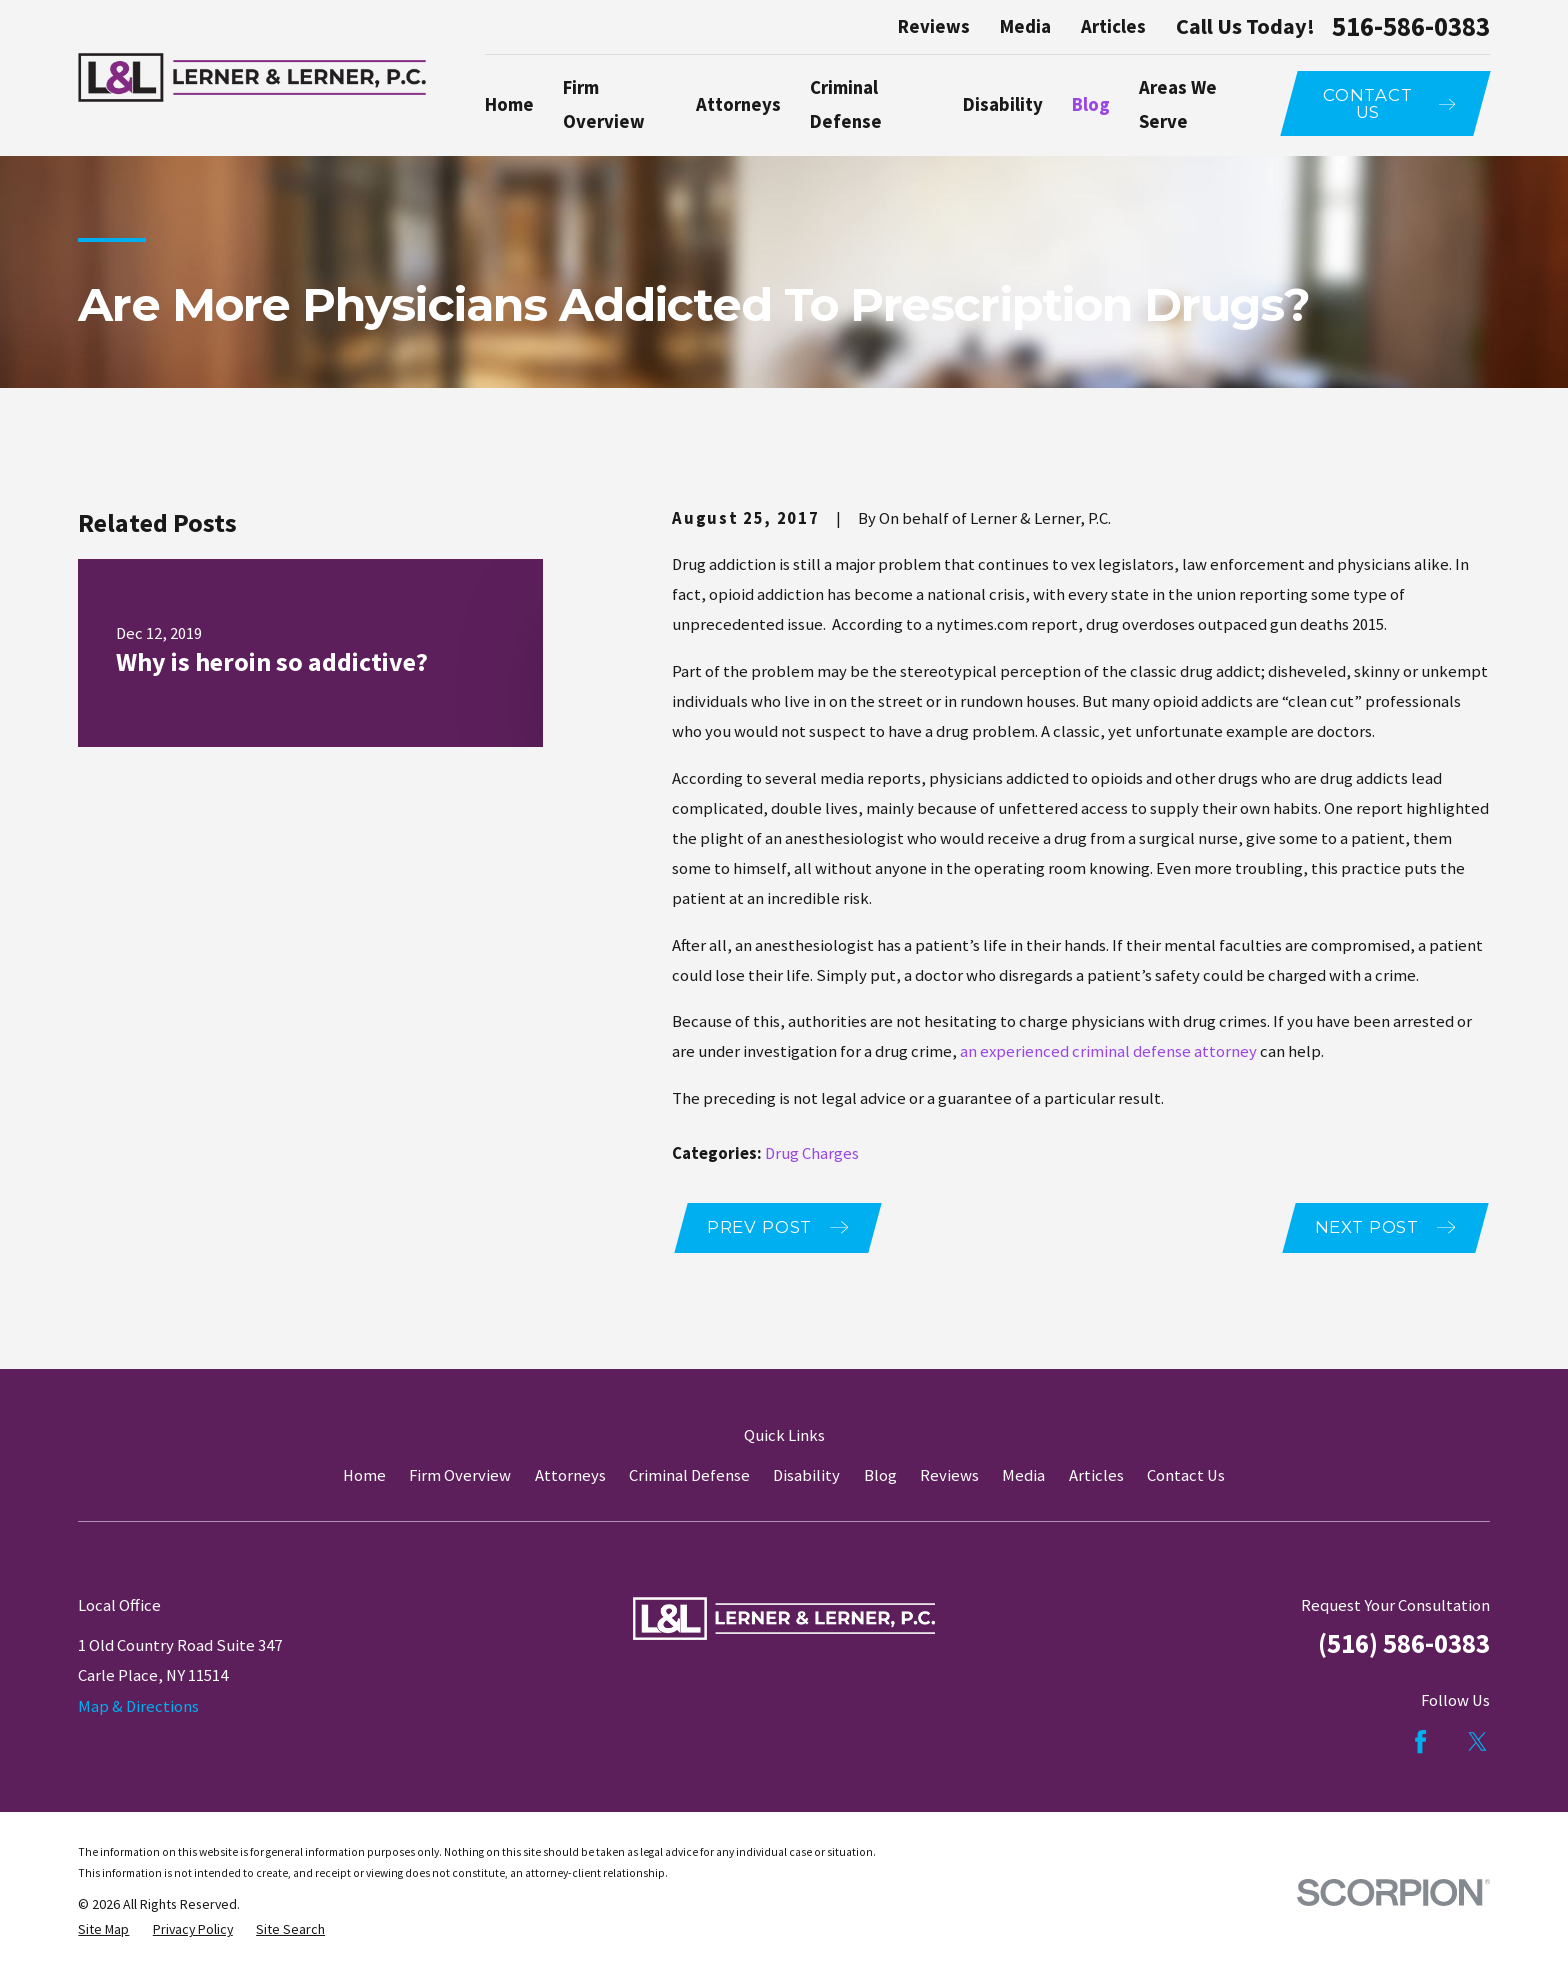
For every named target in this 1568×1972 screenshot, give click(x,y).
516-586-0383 (1411, 27)
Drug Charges (812, 1153)
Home (364, 1475)
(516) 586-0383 (1404, 1643)
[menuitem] (103, 1929)
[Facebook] (1420, 1741)
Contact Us (1186, 1475)
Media (1025, 26)
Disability (806, 1475)
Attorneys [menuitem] (738, 104)
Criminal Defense (689, 1475)
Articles (1113, 26)
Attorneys (570, 1475)
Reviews (934, 26)
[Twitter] (1477, 1741)
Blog (880, 1475)
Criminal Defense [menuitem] (846, 104)
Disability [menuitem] (1003, 104)
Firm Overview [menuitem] (604, 104)
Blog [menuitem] (1091, 104)
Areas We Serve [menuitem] (1178, 104)
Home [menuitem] (509, 104)
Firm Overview (460, 1475)
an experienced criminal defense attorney (1108, 1051)
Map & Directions (138, 1706)
